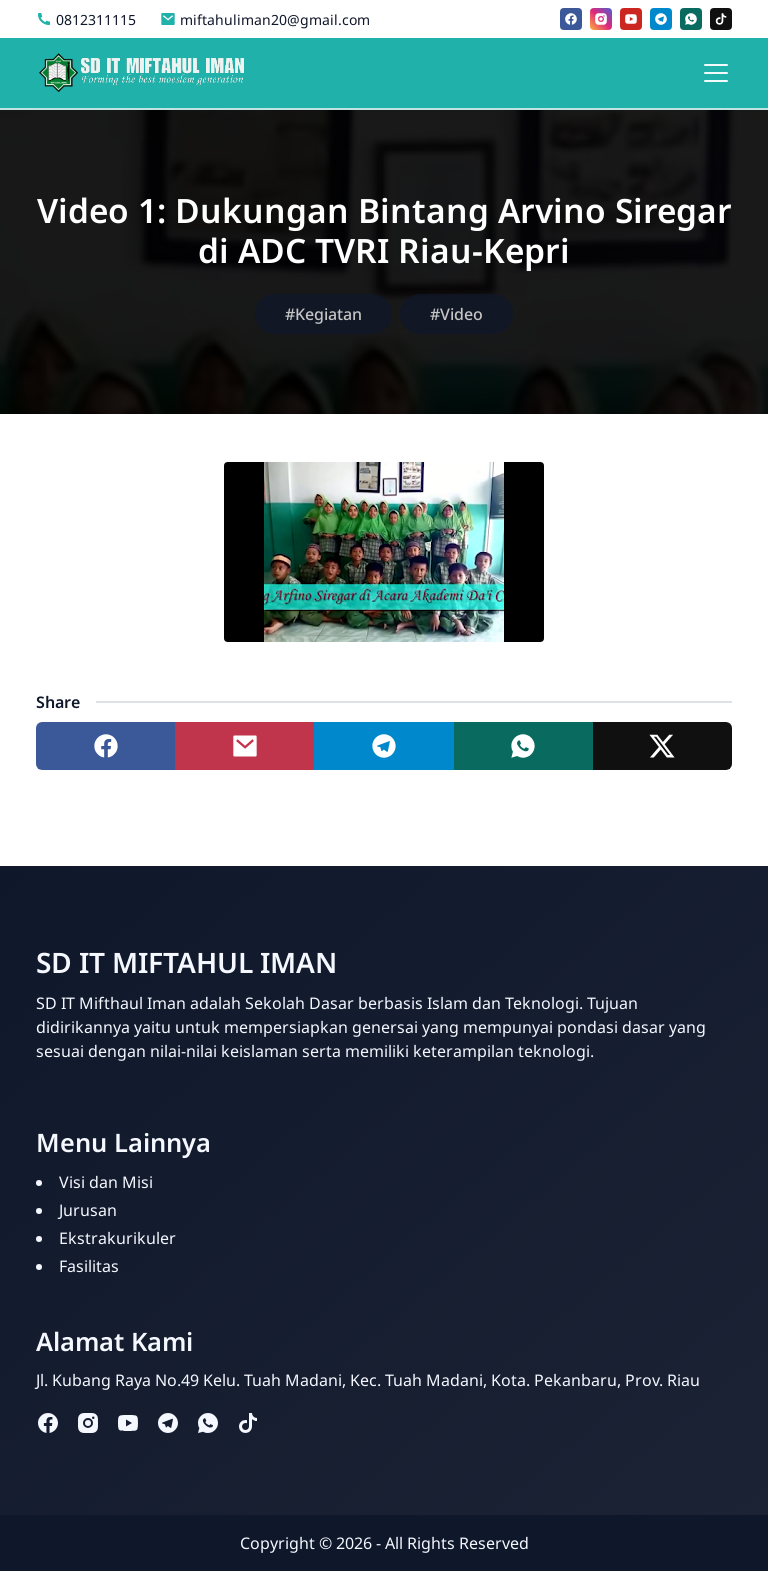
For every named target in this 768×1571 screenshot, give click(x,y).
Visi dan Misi (106, 1182)
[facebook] (571, 19)
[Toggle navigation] (716, 73)
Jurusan (88, 1210)
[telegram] (661, 19)
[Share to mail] (244, 746)
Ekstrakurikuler (117, 1238)
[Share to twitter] (662, 746)
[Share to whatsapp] (523, 746)
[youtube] (631, 19)
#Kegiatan (323, 314)
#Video (456, 314)
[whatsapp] (691, 19)
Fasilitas (89, 1266)
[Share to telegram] (383, 746)
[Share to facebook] (105, 746)
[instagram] (601, 19)
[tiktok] (721, 19)
